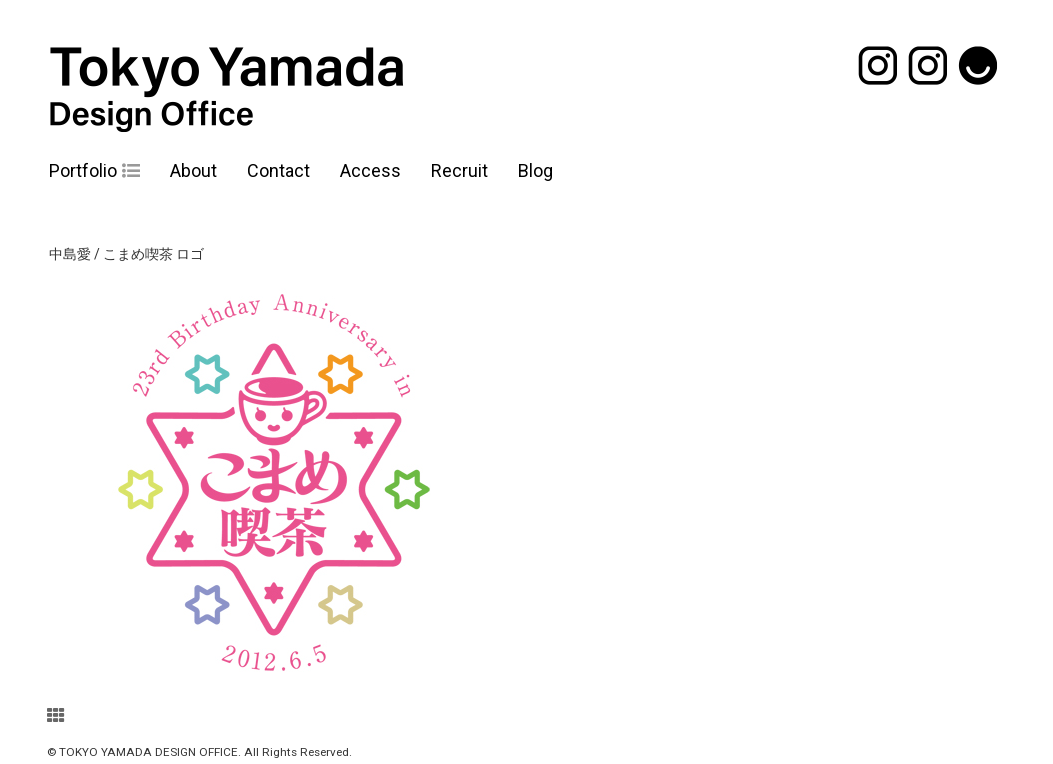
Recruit (459, 170)
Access (370, 170)
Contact (278, 170)
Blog (535, 170)
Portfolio (83, 170)
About (193, 170)
